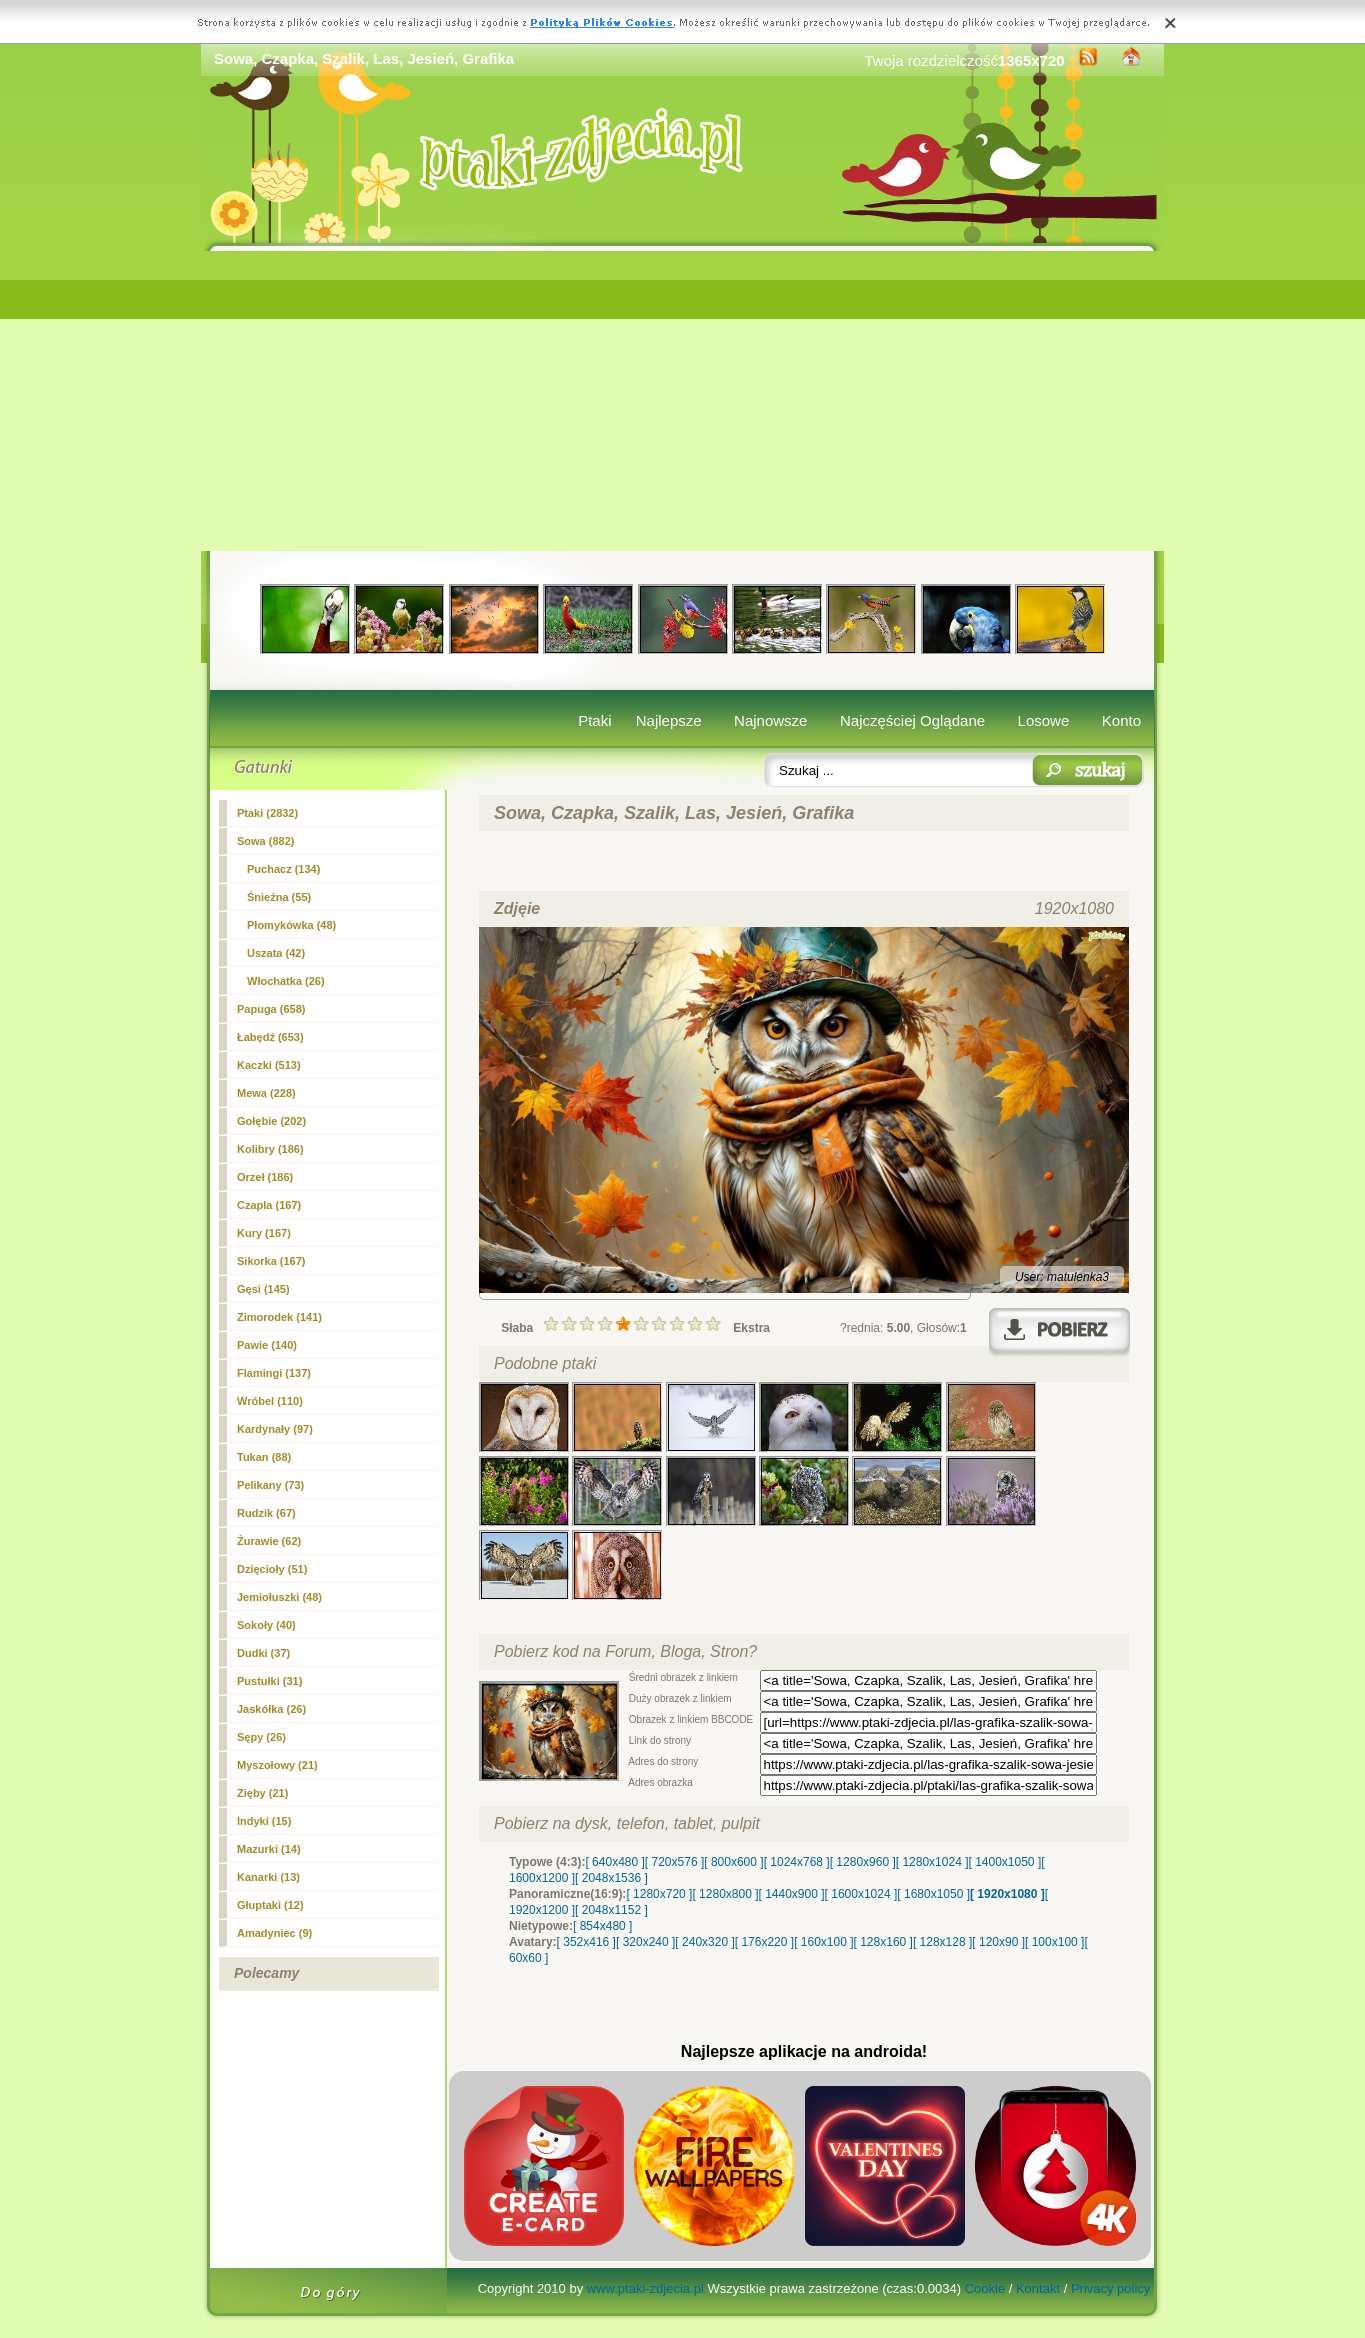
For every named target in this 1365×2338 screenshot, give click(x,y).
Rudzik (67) (266, 1513)
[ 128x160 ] (883, 1942)
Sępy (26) (261, 1737)
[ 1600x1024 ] (861, 1894)
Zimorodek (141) (279, 1317)
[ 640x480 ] (614, 1862)
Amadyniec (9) (274, 1933)
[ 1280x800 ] (725, 1894)
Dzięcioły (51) (272, 1569)
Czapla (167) (269, 1205)
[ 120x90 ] (998, 1942)
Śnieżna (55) (279, 897)
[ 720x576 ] (674, 1862)
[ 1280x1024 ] (932, 1862)
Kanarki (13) (268, 1877)
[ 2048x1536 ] (611, 1878)
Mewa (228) (266, 1093)
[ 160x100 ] (823, 1942)
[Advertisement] (682, 401)
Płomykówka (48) (291, 925)
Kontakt (1038, 2288)
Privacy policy (1110, 2288)
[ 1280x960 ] (863, 1862)
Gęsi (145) (263, 1289)
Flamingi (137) (274, 1373)
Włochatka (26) (286, 981)
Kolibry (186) (270, 1149)
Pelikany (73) (270, 1485)
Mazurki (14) (269, 1849)
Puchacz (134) (283, 869)
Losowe (1044, 720)
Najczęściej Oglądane (912, 720)
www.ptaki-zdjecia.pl (645, 2288)
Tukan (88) (264, 1457)
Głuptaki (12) (270, 1905)
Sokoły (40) (266, 1625)
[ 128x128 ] (942, 1942)
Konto (1121, 720)
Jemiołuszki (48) (279, 1597)
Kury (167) (264, 1233)
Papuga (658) (271, 1009)
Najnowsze (770, 720)
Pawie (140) (267, 1345)
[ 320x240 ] (645, 1942)
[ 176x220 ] (764, 1942)
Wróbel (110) (270, 1401)
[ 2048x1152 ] (611, 1910)
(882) (265, 841)
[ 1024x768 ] (797, 1862)
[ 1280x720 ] (659, 1894)
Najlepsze (669, 720)
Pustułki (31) (269, 1681)
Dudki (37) (263, 1653)
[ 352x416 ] (586, 1942)
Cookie (985, 2288)
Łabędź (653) (270, 1037)
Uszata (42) (276, 953)
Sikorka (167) (271, 1261)
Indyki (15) (264, 1821)
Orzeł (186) (265, 1177)
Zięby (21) (262, 1793)
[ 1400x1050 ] (1004, 1862)
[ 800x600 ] (733, 1862)
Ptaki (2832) (267, 813)
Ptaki (594, 720)
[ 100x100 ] (1054, 1942)
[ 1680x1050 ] (933, 1894)
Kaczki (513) (269, 1065)
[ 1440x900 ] (792, 1894)
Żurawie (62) (269, 1541)
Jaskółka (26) (271, 1709)
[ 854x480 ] (602, 1926)
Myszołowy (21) (277, 1765)
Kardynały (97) (275, 1429)
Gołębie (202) (271, 1121)
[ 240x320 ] (704, 1942)
